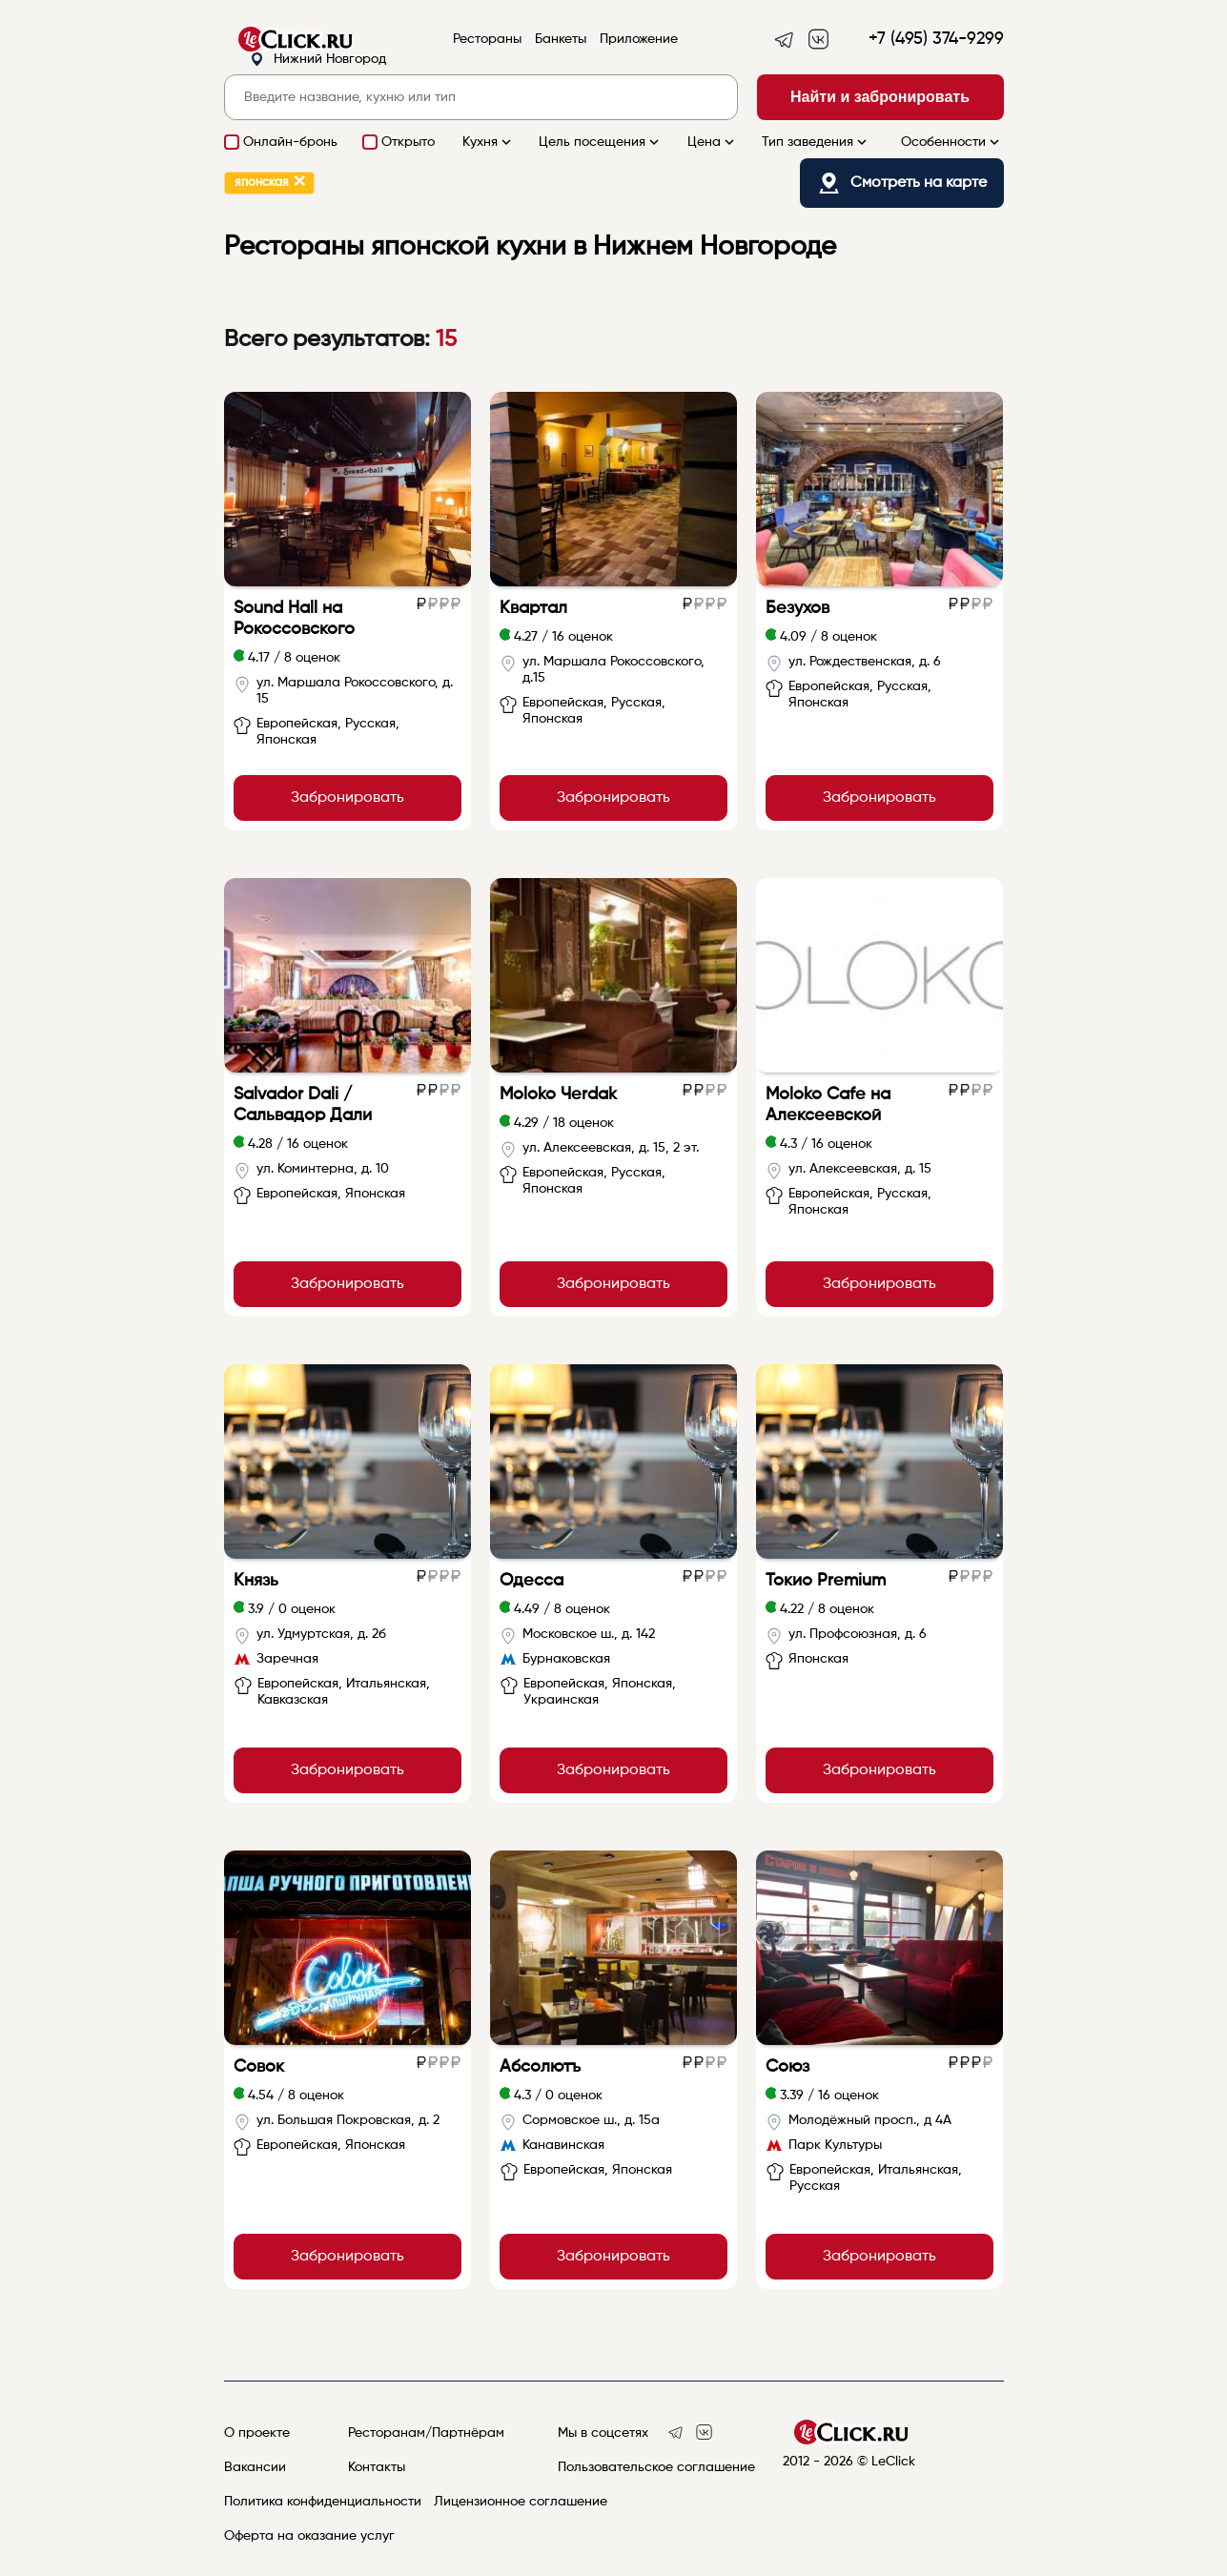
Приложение (639, 39)
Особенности (952, 142)
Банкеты (560, 39)
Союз (787, 2066)
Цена (712, 142)
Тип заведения (816, 142)
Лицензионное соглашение (520, 2501)
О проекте (257, 2433)
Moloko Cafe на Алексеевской (828, 1105)
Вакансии (255, 2467)
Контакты (376, 2467)
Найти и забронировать (880, 97)
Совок (259, 2066)
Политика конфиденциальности (322, 2501)
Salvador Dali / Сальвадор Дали (303, 1105)
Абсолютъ (540, 2066)
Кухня (488, 142)
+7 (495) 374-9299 (936, 39)
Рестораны (487, 39)
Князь (256, 1580)
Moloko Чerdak (558, 1094)
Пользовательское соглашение (656, 2467)
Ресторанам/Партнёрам (426, 2433)
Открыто (408, 142)
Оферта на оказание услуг (309, 2536)
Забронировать (347, 798)
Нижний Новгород (318, 59)
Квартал (533, 608)
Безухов (797, 608)
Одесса (531, 1580)
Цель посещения (601, 142)
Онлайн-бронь (290, 142)
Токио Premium (826, 1580)
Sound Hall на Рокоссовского (294, 619)
